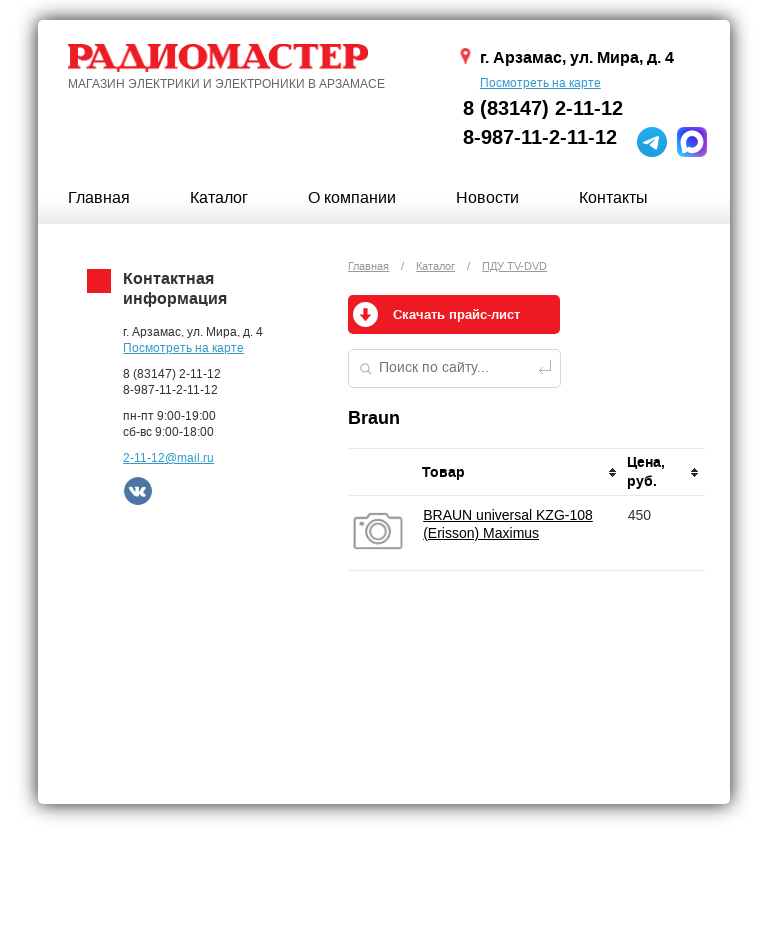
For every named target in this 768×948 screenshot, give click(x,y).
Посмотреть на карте (540, 83)
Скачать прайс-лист (456, 315)
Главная (99, 197)
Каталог (219, 197)
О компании (352, 197)
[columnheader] (520, 472)
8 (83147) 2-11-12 (543, 108)
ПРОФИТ (504, 916)
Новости (487, 197)
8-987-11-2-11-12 (540, 137)
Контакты (613, 197)
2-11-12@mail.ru (168, 458)
